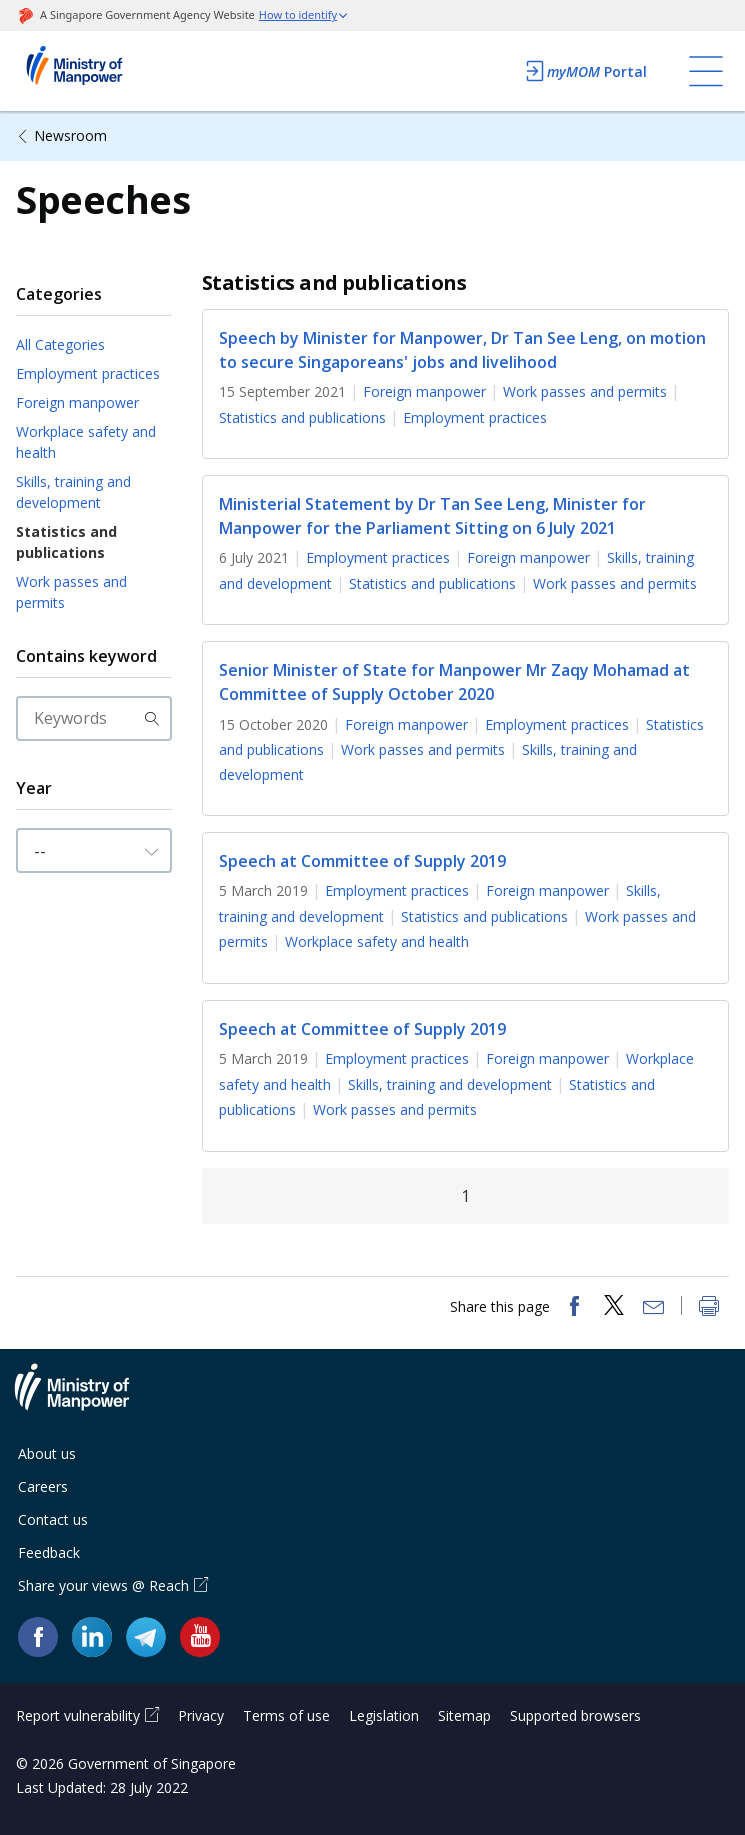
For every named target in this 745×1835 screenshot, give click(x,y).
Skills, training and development (73, 492)
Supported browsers (575, 1715)
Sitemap (464, 1715)
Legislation (384, 1715)
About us (47, 1453)
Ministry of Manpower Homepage (101, 71)
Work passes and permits (71, 592)
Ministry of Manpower (87, 1399)
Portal (585, 71)
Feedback (49, 1552)
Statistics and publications (66, 542)
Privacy (201, 1715)
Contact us (53, 1519)
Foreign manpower (77, 402)
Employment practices (88, 373)
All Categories (60, 344)
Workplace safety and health (86, 442)
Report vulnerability (78, 1715)
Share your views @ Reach (103, 1585)
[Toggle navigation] (706, 71)
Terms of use (286, 1715)
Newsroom (70, 135)
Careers (43, 1486)
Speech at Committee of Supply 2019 (362, 861)
